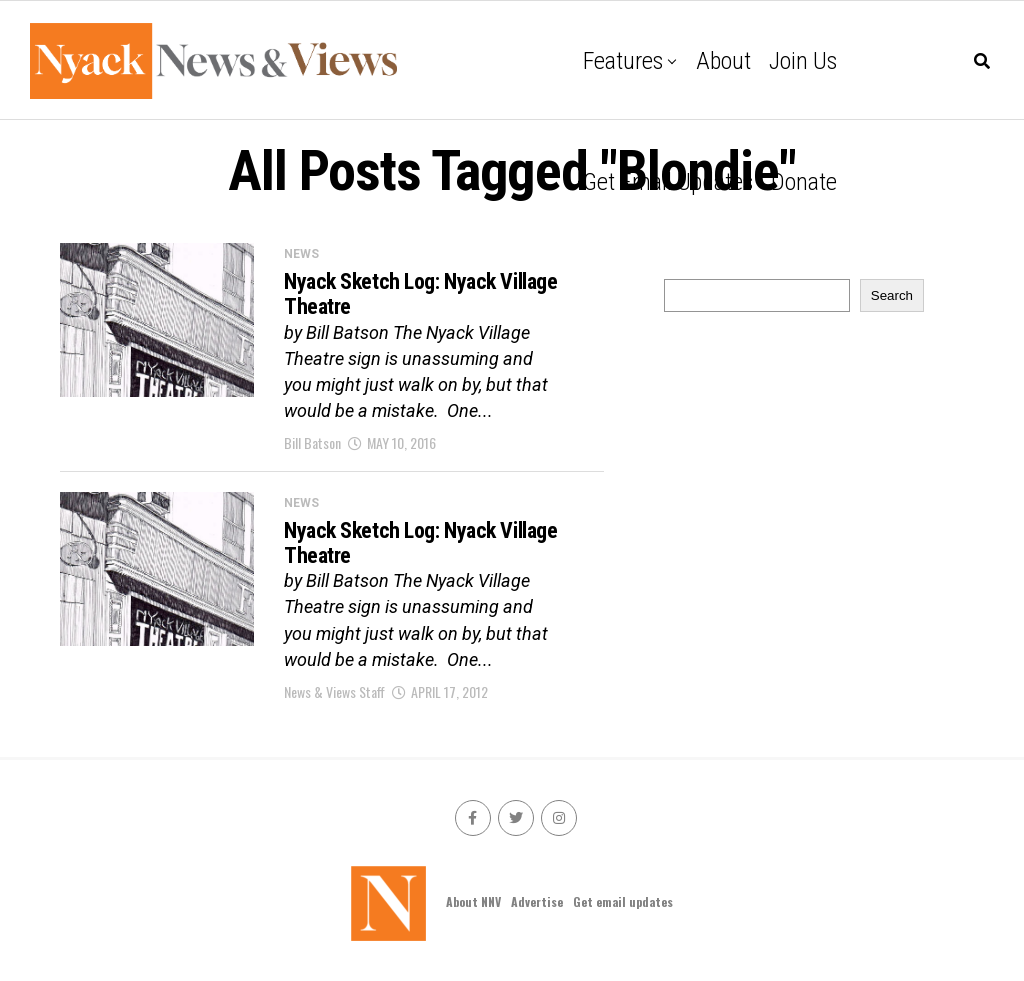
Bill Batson (312, 442)
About (723, 61)
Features (623, 61)
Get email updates (668, 182)
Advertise (537, 901)
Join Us (803, 61)
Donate (804, 182)
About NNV (473, 901)
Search (892, 295)
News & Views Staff (334, 691)
